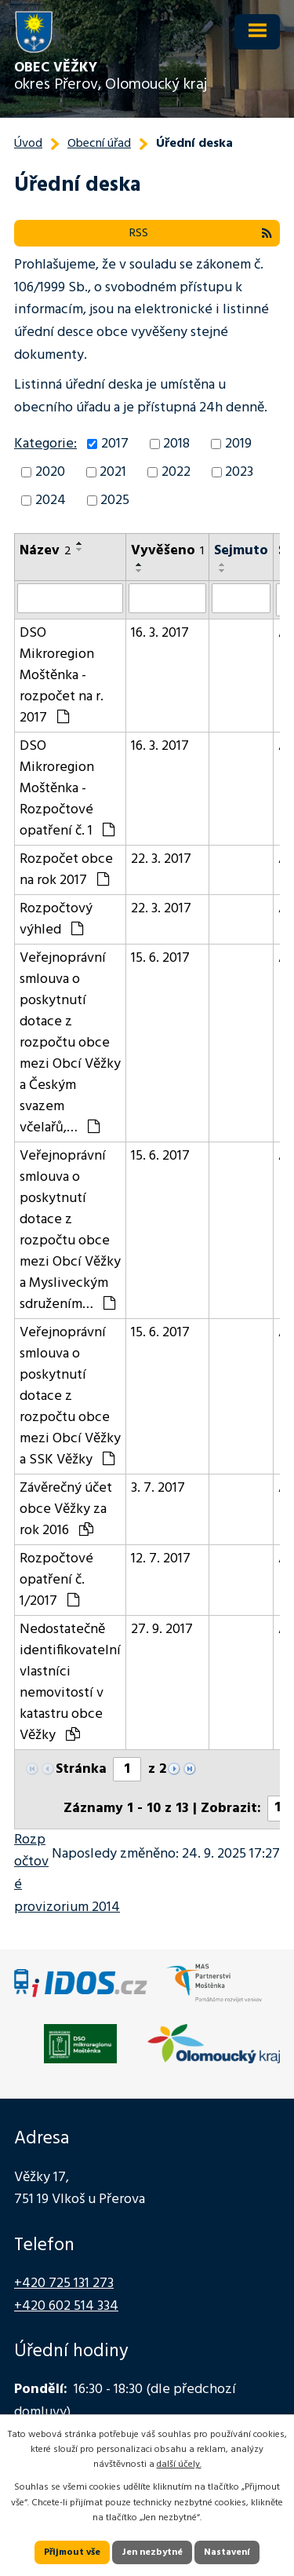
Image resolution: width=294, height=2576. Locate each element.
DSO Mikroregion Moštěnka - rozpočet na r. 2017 (61, 676)
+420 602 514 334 (66, 2306)
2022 (176, 472)
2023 (239, 472)
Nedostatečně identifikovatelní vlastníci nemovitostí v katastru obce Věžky (70, 1682)
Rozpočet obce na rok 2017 (66, 870)
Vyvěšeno (167, 550)
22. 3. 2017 (161, 859)
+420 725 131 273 (64, 2283)
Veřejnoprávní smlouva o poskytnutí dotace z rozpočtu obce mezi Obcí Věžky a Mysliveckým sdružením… (70, 1230)
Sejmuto (241, 550)
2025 (114, 500)
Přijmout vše (72, 2552)
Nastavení (227, 2552)
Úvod (28, 143)
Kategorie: (45, 444)
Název (45, 550)
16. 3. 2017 (160, 633)
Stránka (81, 1769)
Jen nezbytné (152, 2552)
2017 (115, 444)
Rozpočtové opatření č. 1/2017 (56, 1580)
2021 (113, 472)
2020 (50, 472)
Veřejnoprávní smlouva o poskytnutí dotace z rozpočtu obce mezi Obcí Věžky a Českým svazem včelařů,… (70, 1043)
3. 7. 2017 (158, 1488)
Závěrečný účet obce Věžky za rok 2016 (66, 1509)
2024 (50, 500)
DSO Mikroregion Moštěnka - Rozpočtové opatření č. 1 (67, 789)
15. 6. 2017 (160, 958)
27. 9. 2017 (162, 1629)
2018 (176, 444)
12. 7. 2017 (161, 1558)
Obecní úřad (99, 143)
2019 (238, 444)
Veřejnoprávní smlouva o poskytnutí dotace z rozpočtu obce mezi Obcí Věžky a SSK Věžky (70, 1396)
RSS (200, 233)
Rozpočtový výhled (56, 919)
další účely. (179, 2464)
